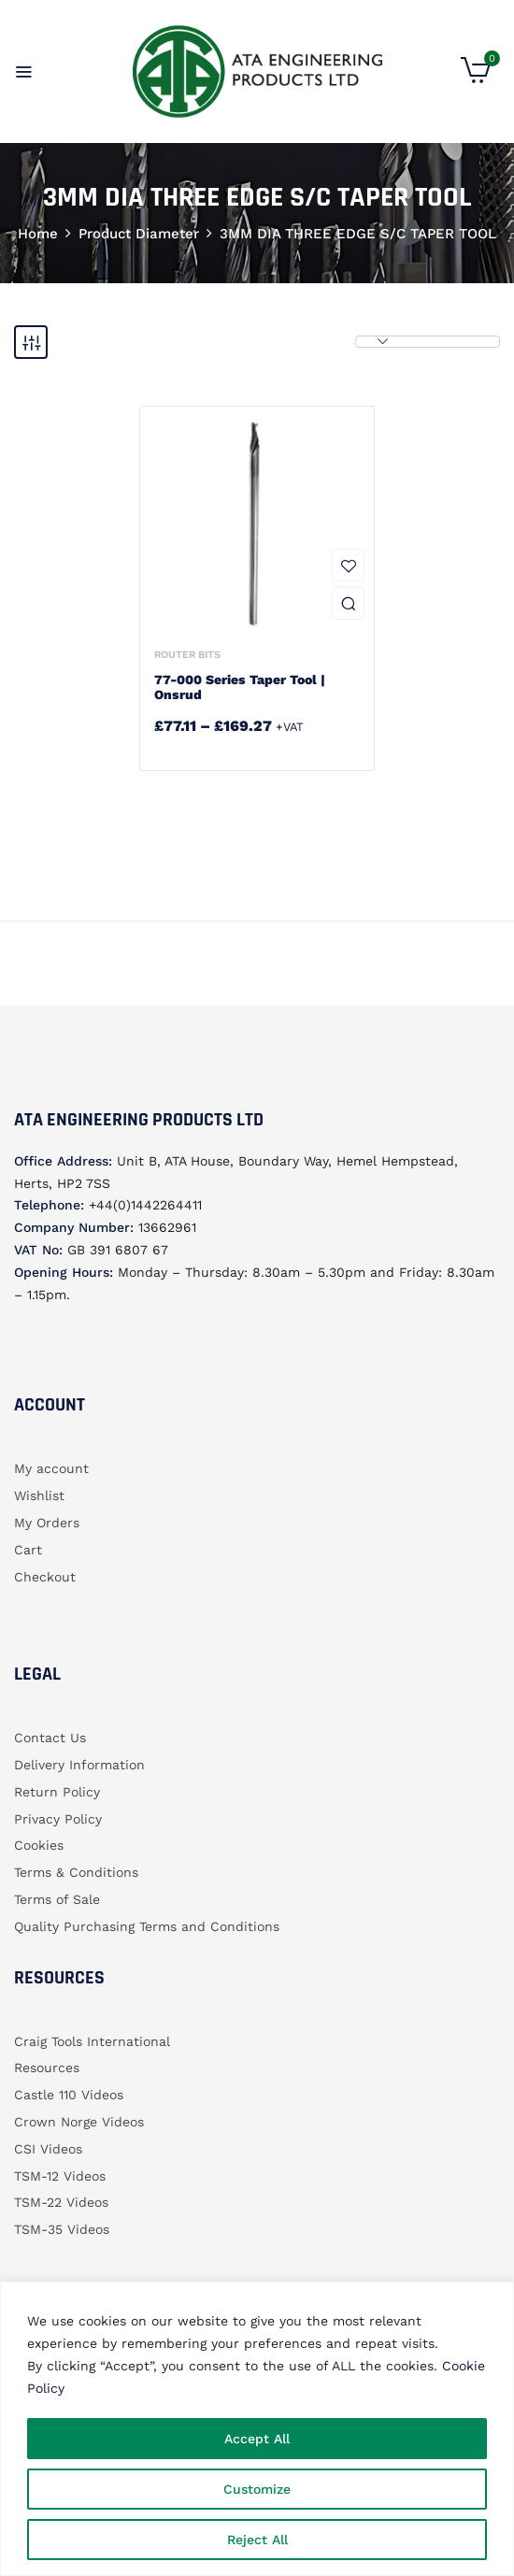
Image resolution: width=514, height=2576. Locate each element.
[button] (476, 78)
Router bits (187, 655)
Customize (257, 2489)
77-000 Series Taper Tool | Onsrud (239, 687)
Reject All (257, 2539)
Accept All (257, 2438)
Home (38, 233)
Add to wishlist (348, 565)
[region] (257, 2429)
